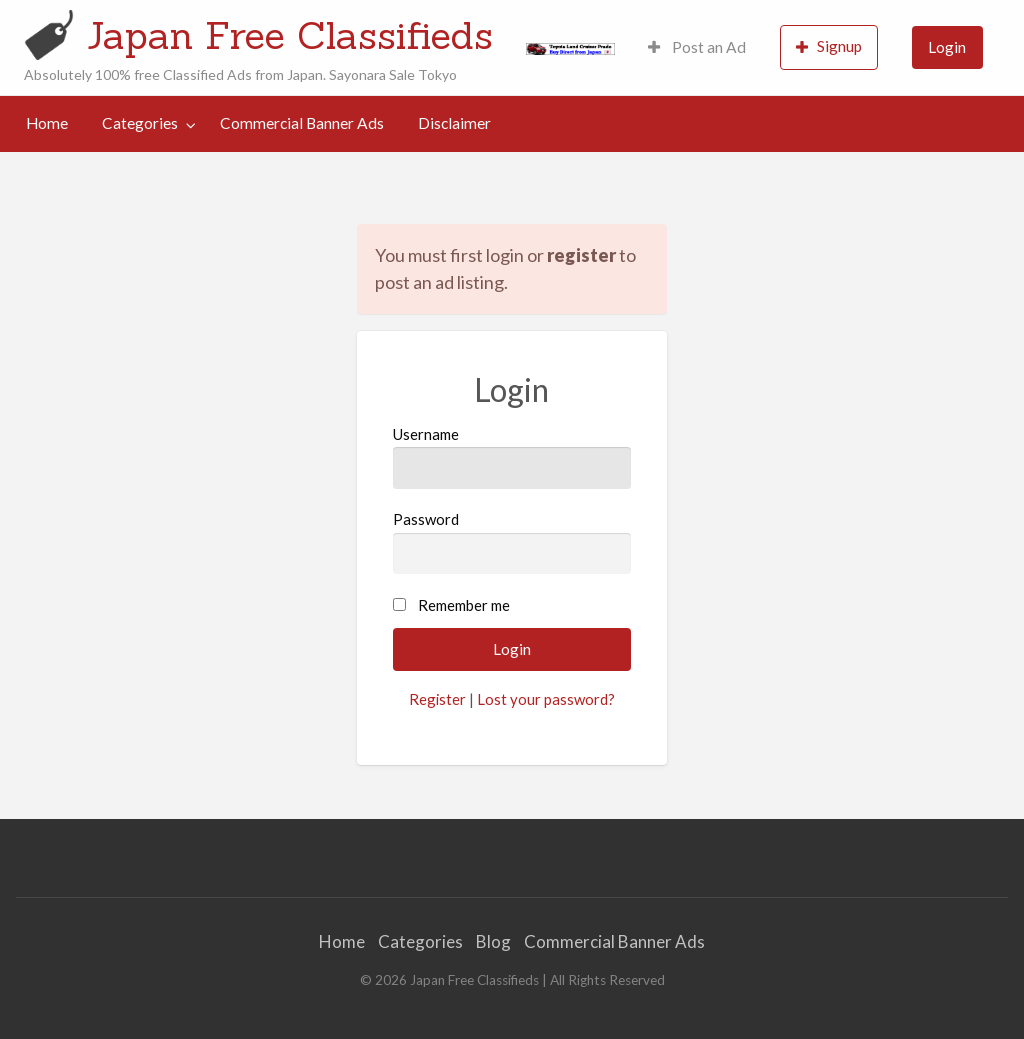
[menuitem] (697, 47)
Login (947, 47)
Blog (493, 941)
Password (511, 542)
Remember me (464, 605)
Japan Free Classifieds (290, 35)
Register (437, 699)
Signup (829, 46)
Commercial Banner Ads (302, 123)
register (581, 255)
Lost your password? (546, 699)
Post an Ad (697, 47)
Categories (140, 123)
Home (47, 123)
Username (511, 457)
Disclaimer (454, 123)
